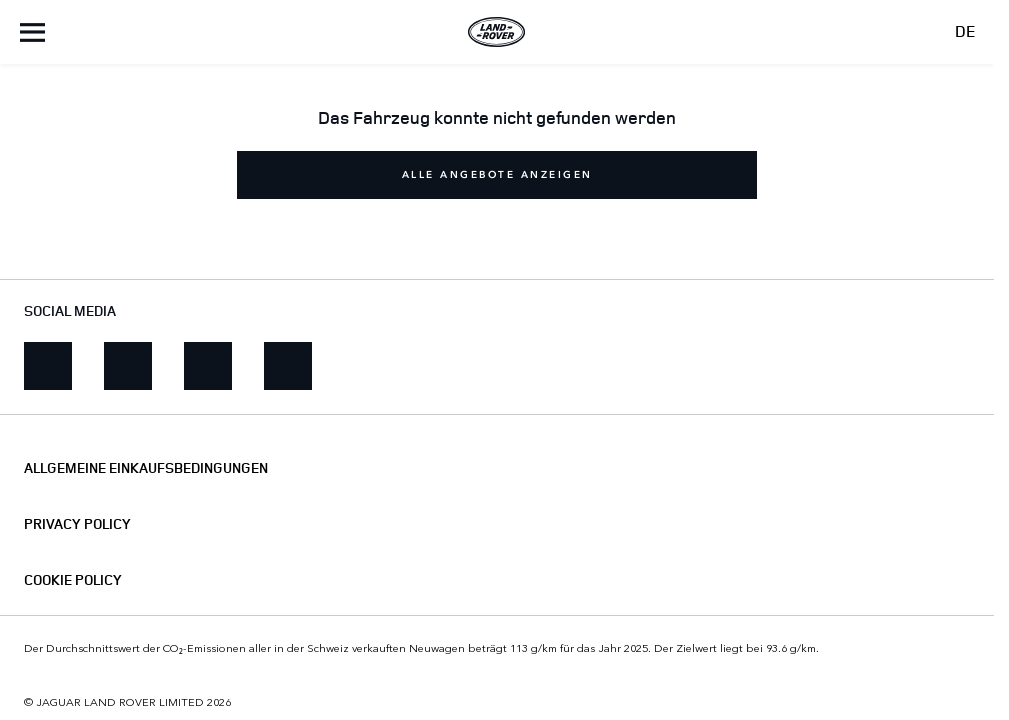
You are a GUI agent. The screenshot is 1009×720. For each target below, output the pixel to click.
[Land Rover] (497, 32)
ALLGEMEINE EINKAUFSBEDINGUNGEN (146, 468)
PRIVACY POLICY (77, 524)
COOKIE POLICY (73, 580)
